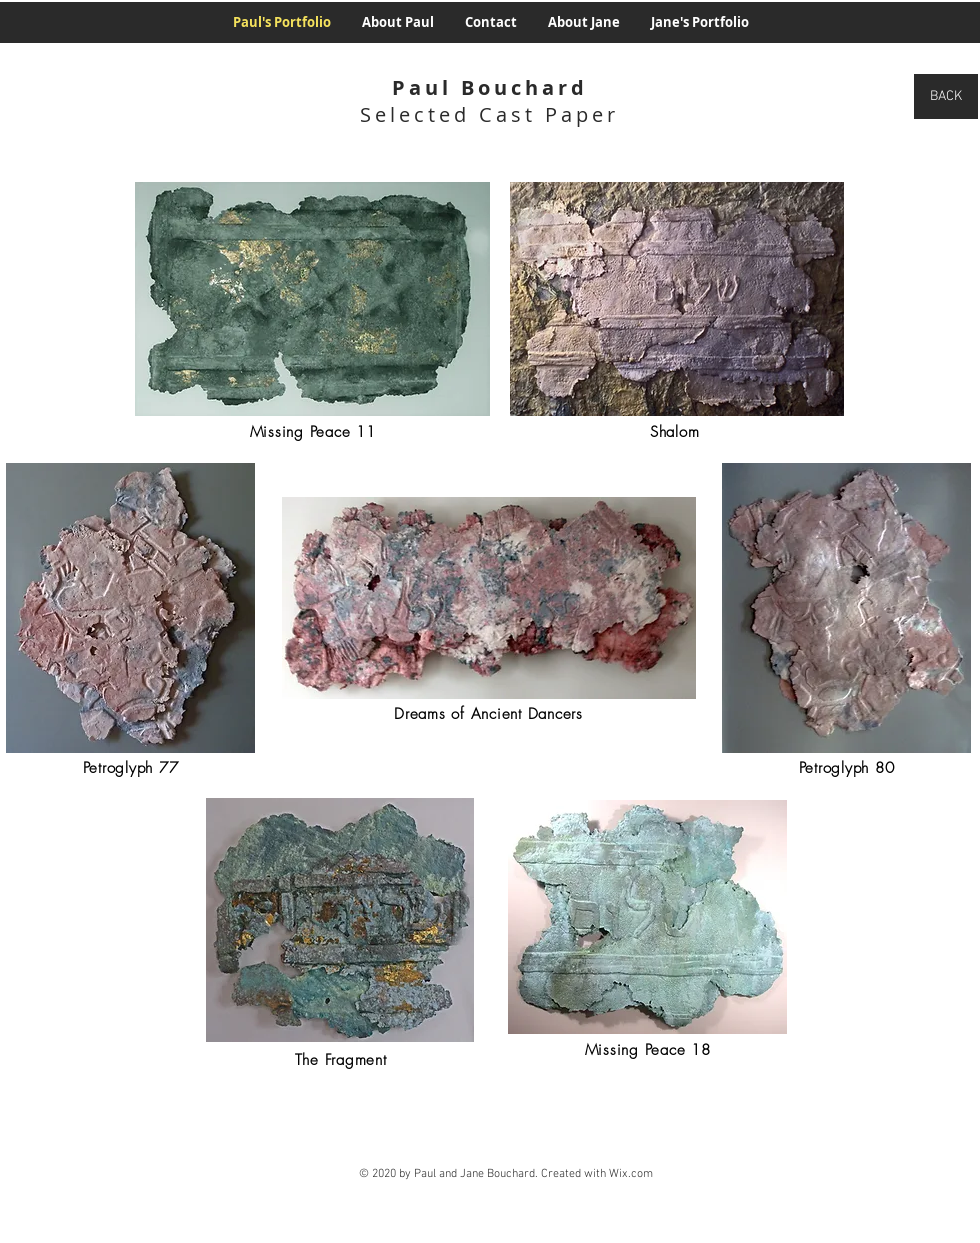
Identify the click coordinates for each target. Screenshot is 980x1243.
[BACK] (946, 96)
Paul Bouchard (490, 87)
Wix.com (631, 1174)
